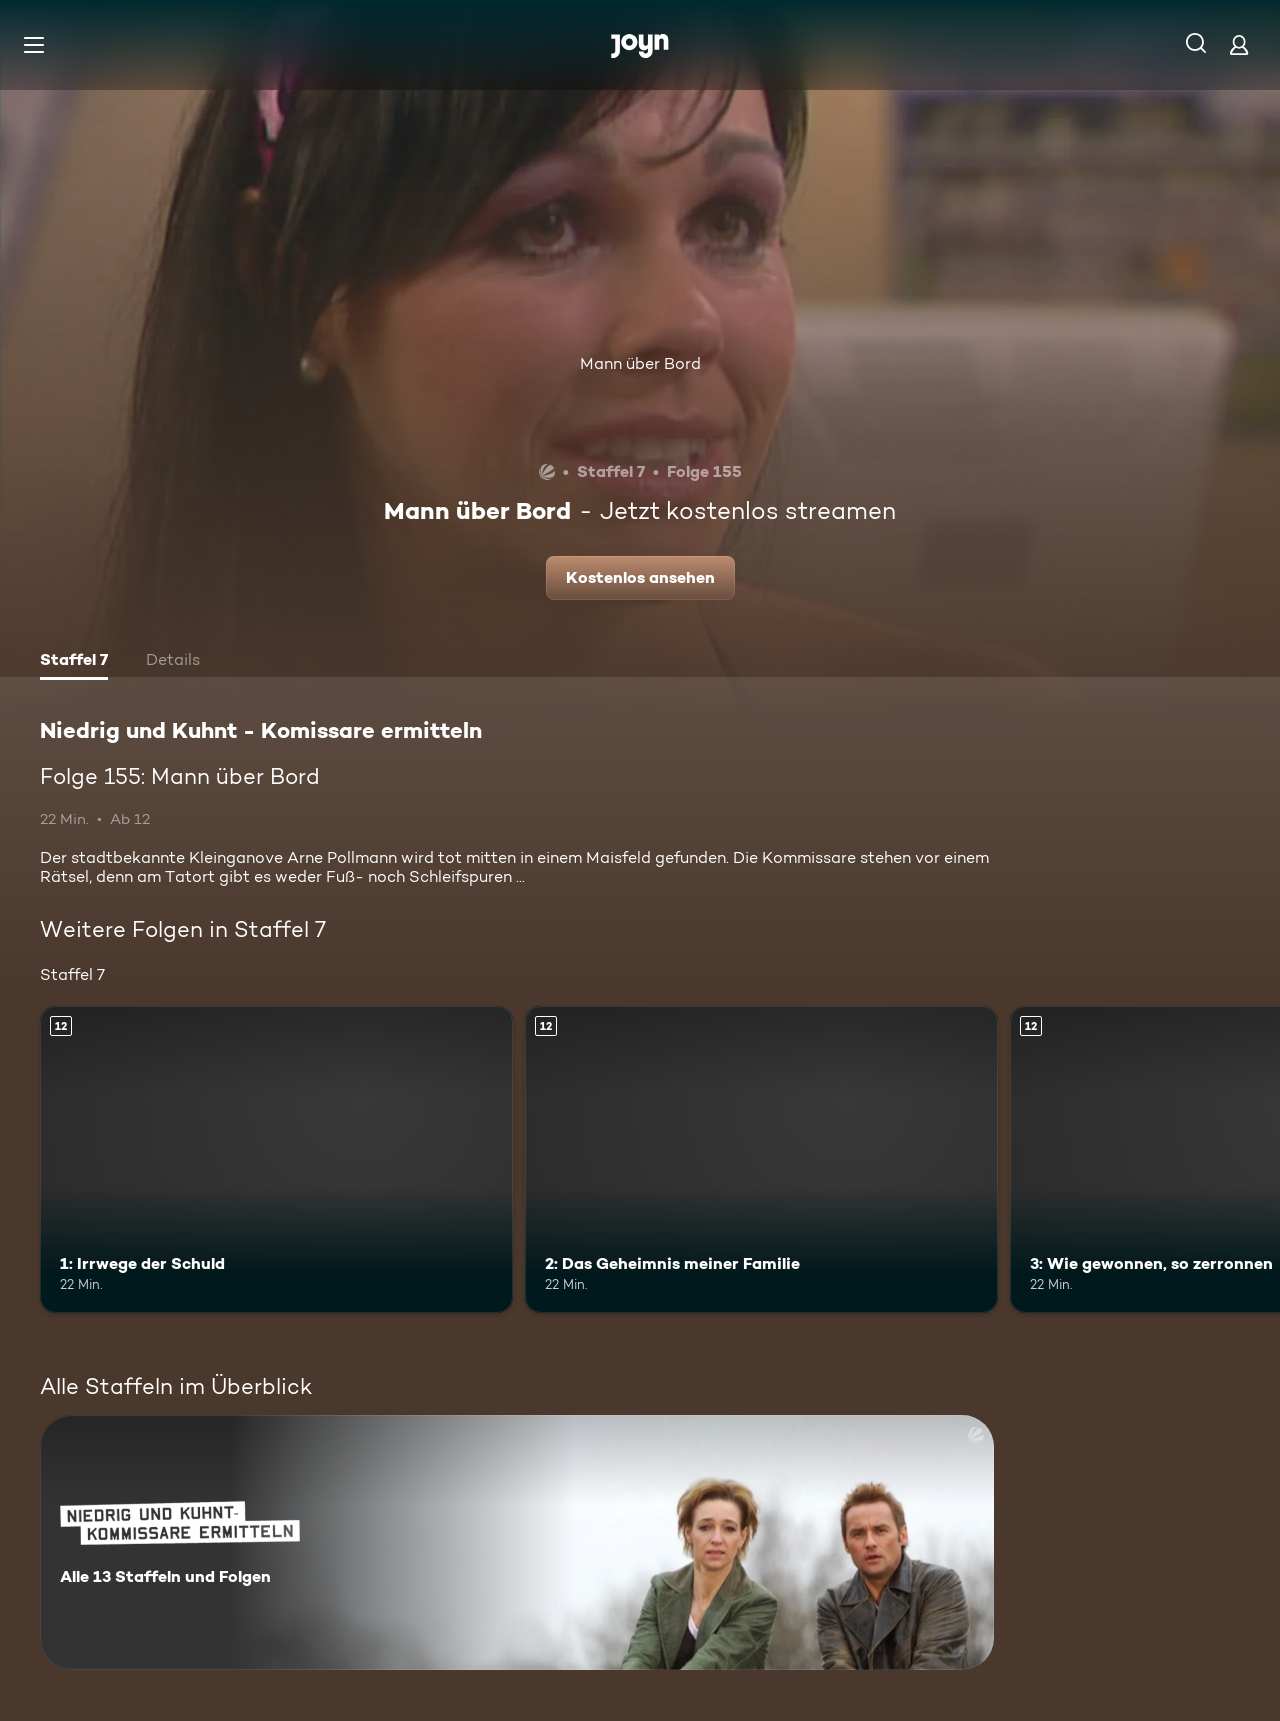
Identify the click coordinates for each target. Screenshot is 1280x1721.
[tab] (74, 662)
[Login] (1239, 44)
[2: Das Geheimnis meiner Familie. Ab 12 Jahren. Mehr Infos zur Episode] (761, 1159)
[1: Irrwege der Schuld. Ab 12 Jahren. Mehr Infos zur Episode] (276, 1159)
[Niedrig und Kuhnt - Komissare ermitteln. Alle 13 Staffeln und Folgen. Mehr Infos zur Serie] (517, 1542)
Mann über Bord (640, 363)
